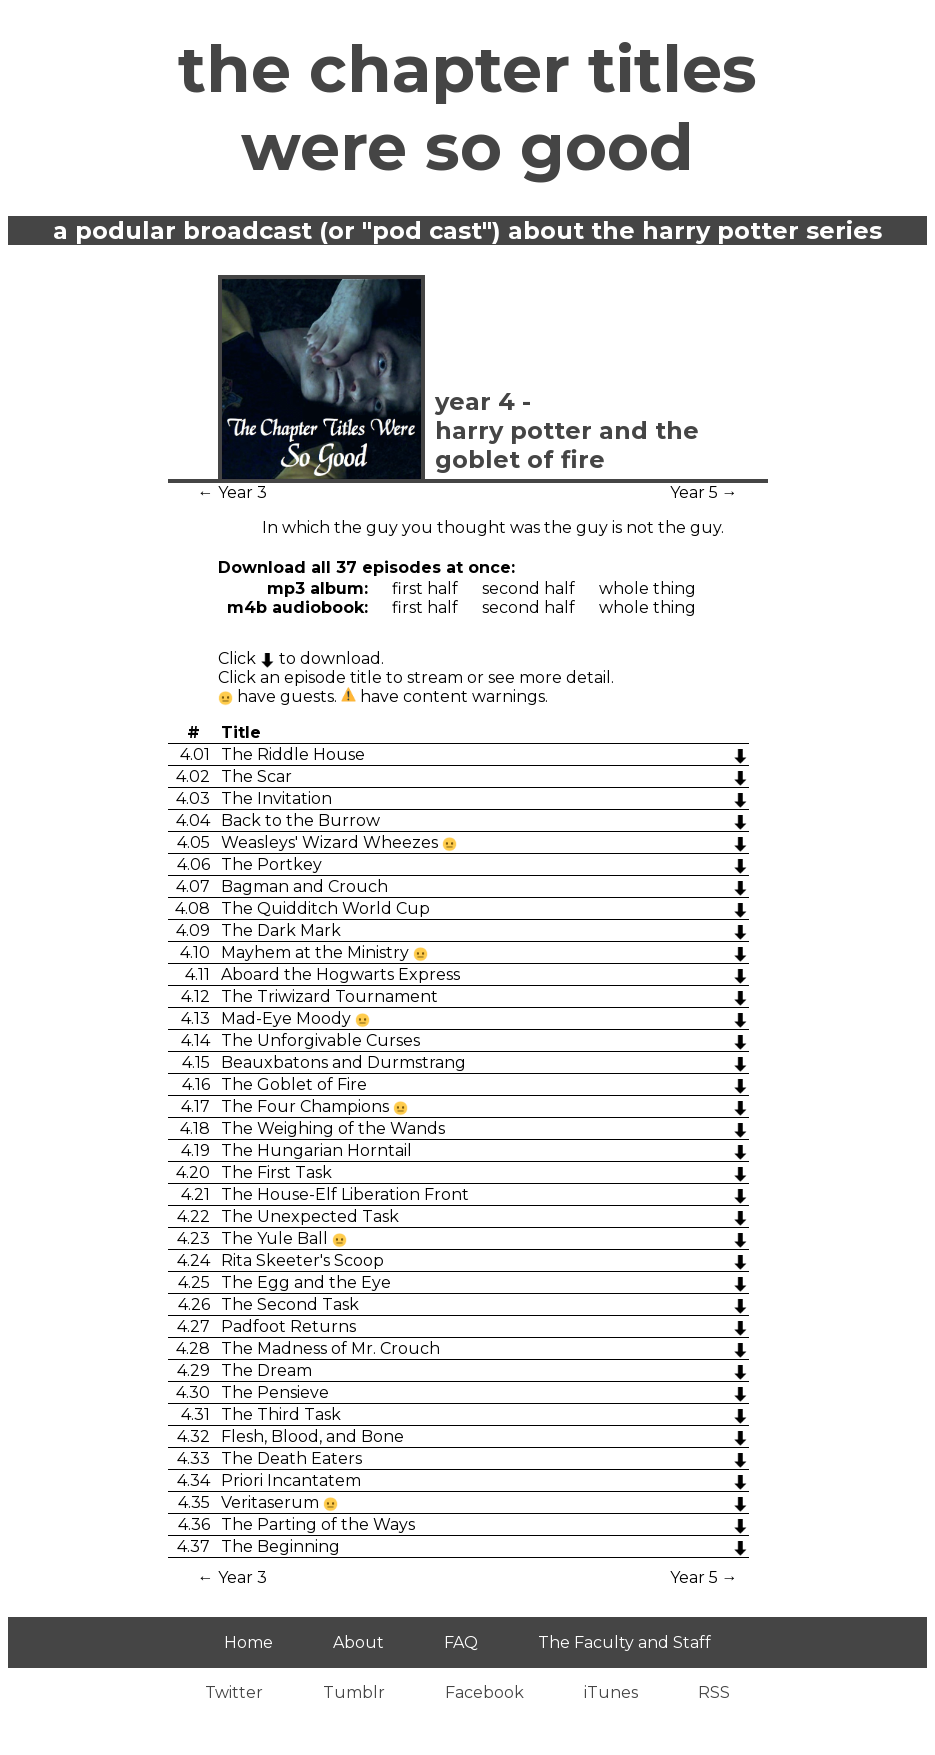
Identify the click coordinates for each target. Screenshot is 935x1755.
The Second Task (290, 1304)
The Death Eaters (291, 1458)
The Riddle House (293, 754)
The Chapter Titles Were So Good (467, 108)
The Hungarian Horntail (316, 1150)
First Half (425, 588)
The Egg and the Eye (306, 1282)
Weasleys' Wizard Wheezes (331, 842)
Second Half (528, 588)
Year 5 (694, 492)
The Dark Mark (281, 930)
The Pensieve (275, 1392)
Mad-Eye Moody (288, 1018)
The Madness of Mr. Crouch (330, 1348)
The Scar (256, 776)
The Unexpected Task (310, 1216)
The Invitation (276, 798)
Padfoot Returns (288, 1326)
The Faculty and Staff (624, 1642)
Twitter (234, 1692)
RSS (714, 1692)
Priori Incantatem (291, 1480)
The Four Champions (307, 1106)
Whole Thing (647, 588)
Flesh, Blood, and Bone (312, 1436)
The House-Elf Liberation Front (345, 1194)
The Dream (266, 1370)
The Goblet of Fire (294, 1084)
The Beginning (280, 1546)
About (358, 1642)
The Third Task (281, 1414)
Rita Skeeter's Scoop (302, 1260)
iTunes (611, 1692)
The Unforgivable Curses (320, 1040)
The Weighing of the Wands (333, 1128)
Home (248, 1642)
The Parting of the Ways (318, 1524)
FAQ (461, 1642)
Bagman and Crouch (304, 886)
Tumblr (354, 1692)
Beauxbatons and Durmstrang (343, 1062)
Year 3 (242, 492)
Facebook (484, 1692)
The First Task (276, 1172)
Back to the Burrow (300, 820)
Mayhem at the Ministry (317, 952)
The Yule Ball (276, 1238)
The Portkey (271, 864)
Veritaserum (272, 1502)
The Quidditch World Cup (325, 908)
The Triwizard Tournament (329, 996)
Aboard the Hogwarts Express (340, 974)
